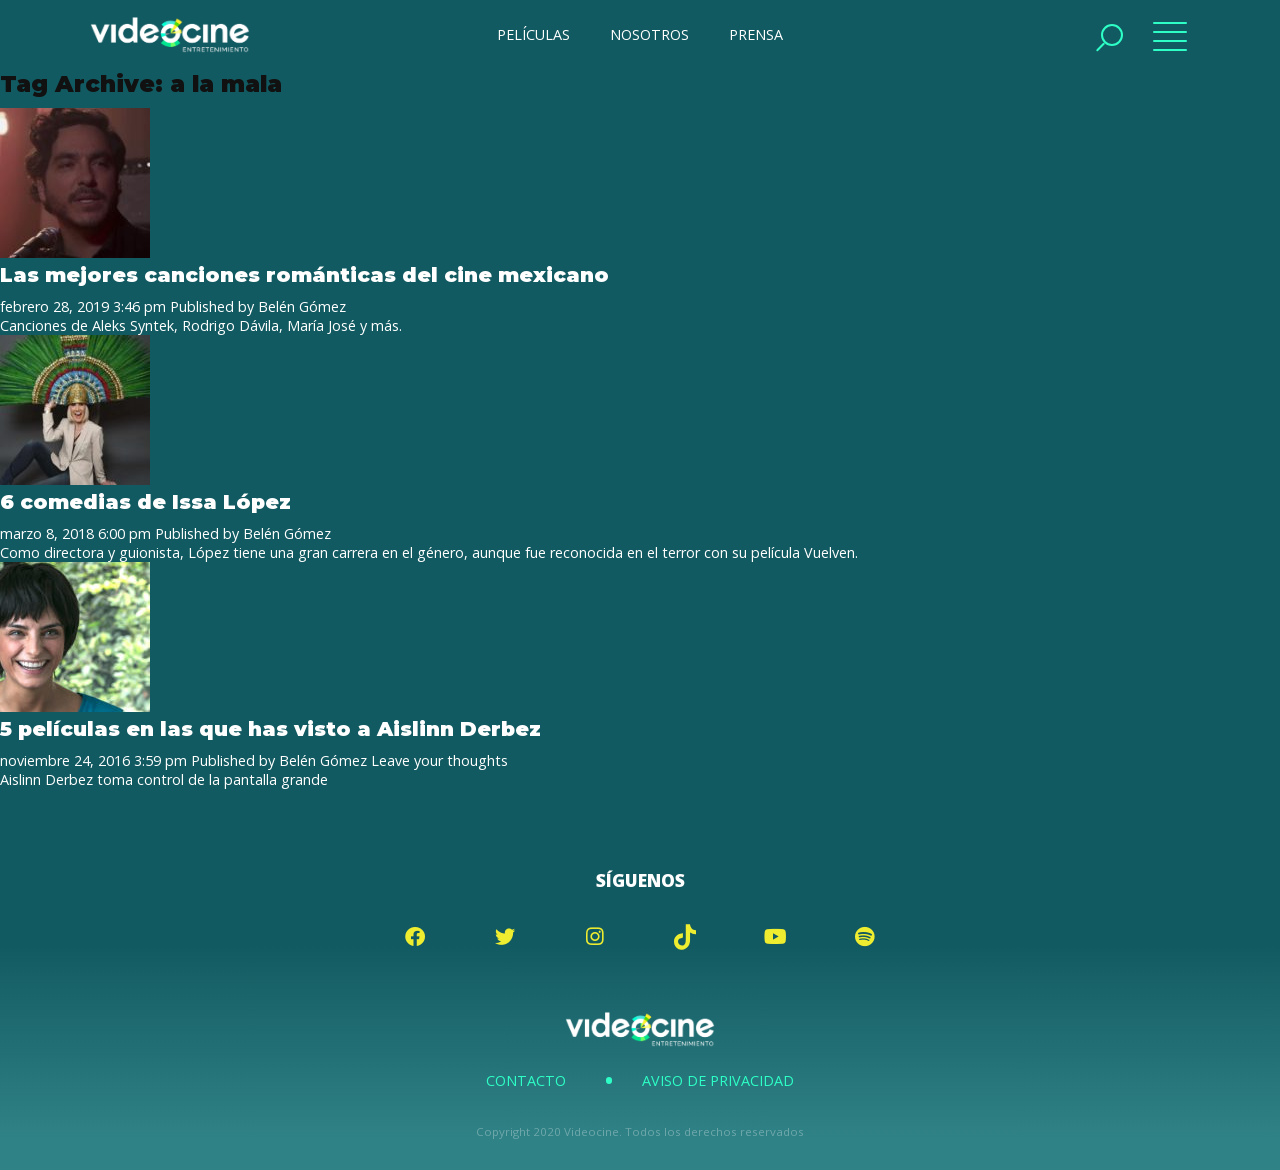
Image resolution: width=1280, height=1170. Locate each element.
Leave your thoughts (439, 760)
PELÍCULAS (533, 34)
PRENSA (756, 34)
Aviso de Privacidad (718, 1080)
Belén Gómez (302, 306)
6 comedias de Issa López (145, 501)
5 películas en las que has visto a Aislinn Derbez (270, 728)
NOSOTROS (649, 34)
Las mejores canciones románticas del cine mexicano (304, 274)
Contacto (526, 1080)
